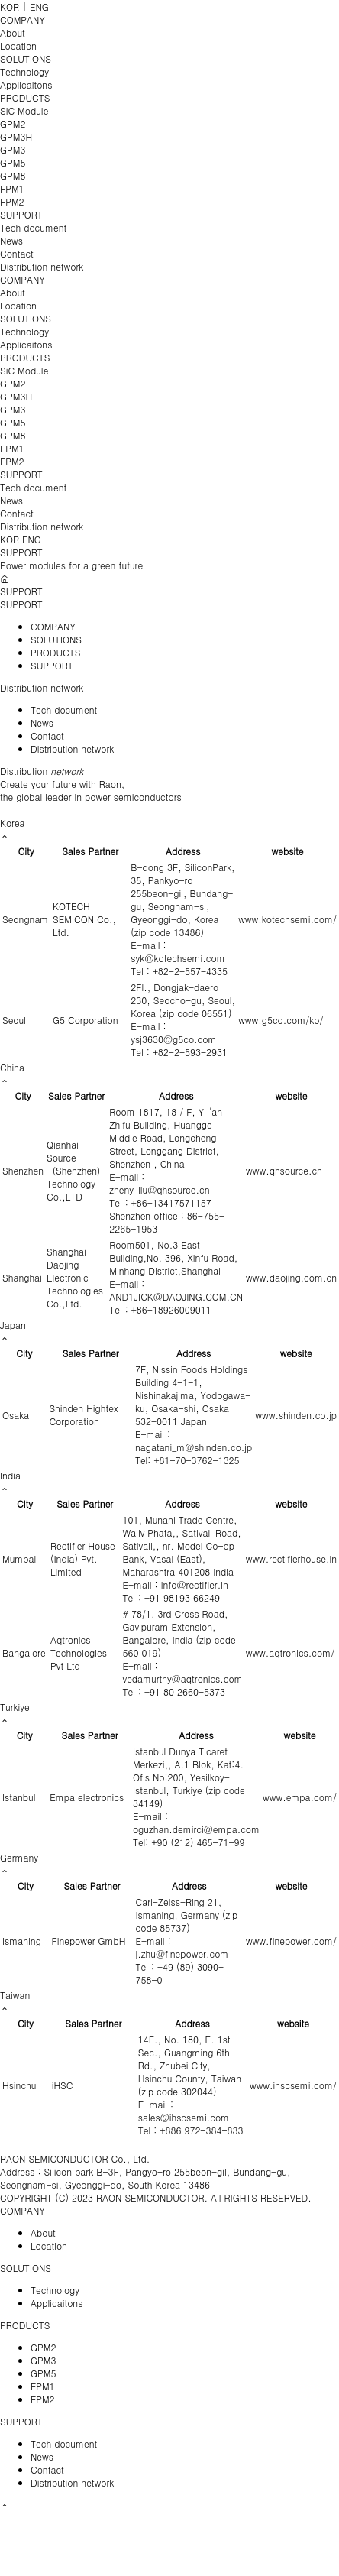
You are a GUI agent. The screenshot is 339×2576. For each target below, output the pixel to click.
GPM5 (12, 162)
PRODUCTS (25, 97)
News (11, 240)
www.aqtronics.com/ (290, 1652)
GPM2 (12, 123)
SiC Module (24, 110)
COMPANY (22, 19)
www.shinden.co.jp (296, 1414)
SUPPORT (21, 214)
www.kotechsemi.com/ (287, 918)
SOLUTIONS (25, 58)
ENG (39, 6)
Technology (24, 71)
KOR (9, 6)
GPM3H (16, 136)
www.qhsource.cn (284, 1170)
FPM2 (12, 201)
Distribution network (41, 266)
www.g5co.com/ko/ (280, 1019)
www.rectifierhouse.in (291, 1558)
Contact (17, 253)
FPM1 (12, 188)
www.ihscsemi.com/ (293, 2085)
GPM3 (12, 149)
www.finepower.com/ (291, 1940)
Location (18, 45)
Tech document (33, 227)
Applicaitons (26, 84)
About (12, 32)
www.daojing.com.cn (291, 1277)
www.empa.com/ (300, 1796)
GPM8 (12, 175)
